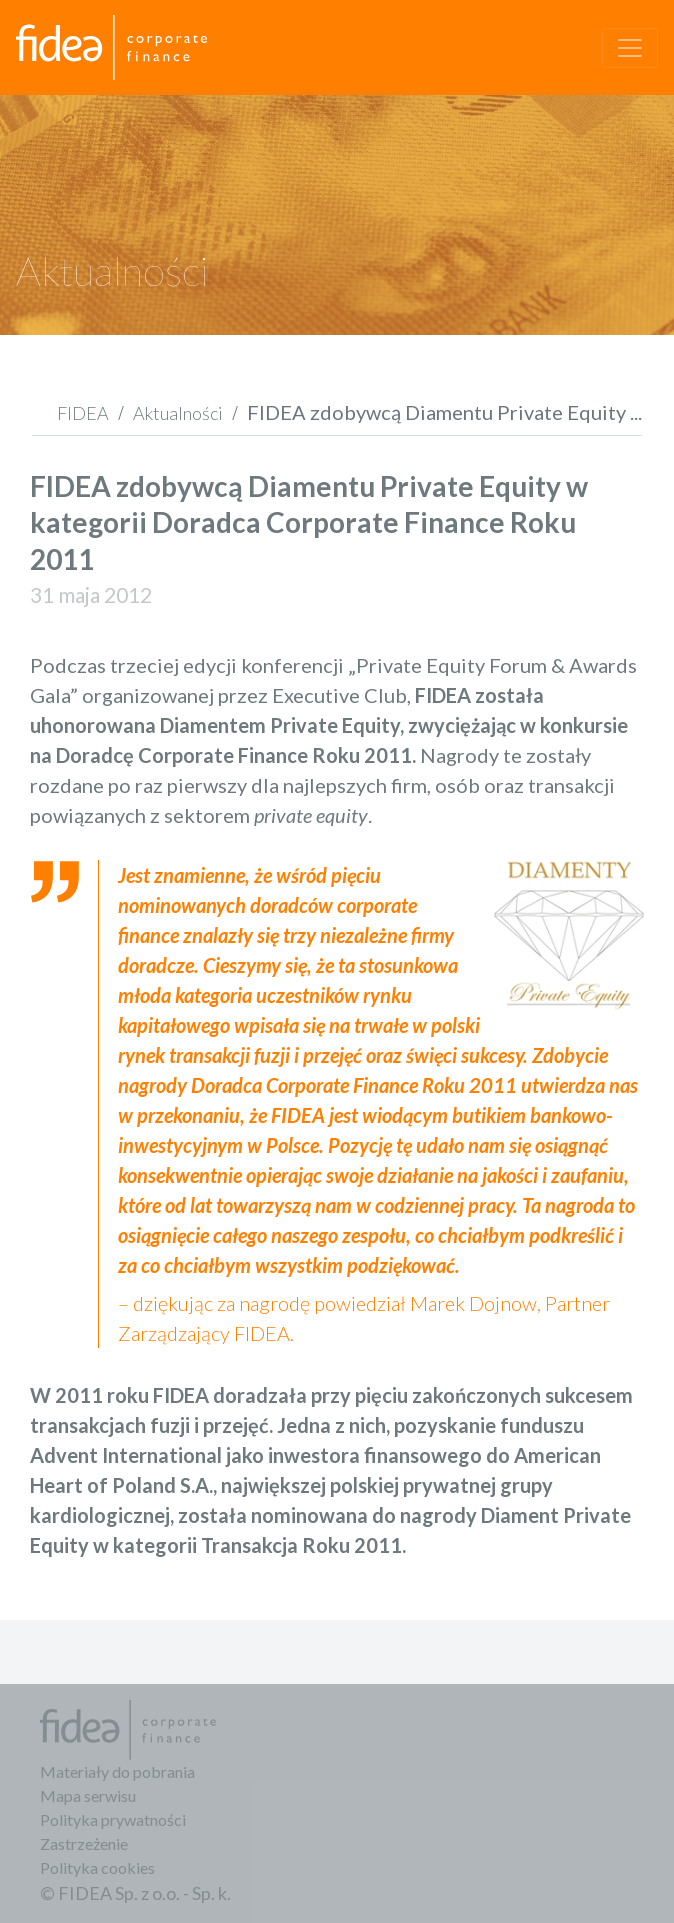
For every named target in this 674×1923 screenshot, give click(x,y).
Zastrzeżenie (84, 1843)
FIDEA (83, 413)
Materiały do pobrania (117, 1771)
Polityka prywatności (113, 1819)
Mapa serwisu (88, 1795)
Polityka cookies (97, 1867)
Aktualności (178, 413)
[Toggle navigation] (630, 48)
